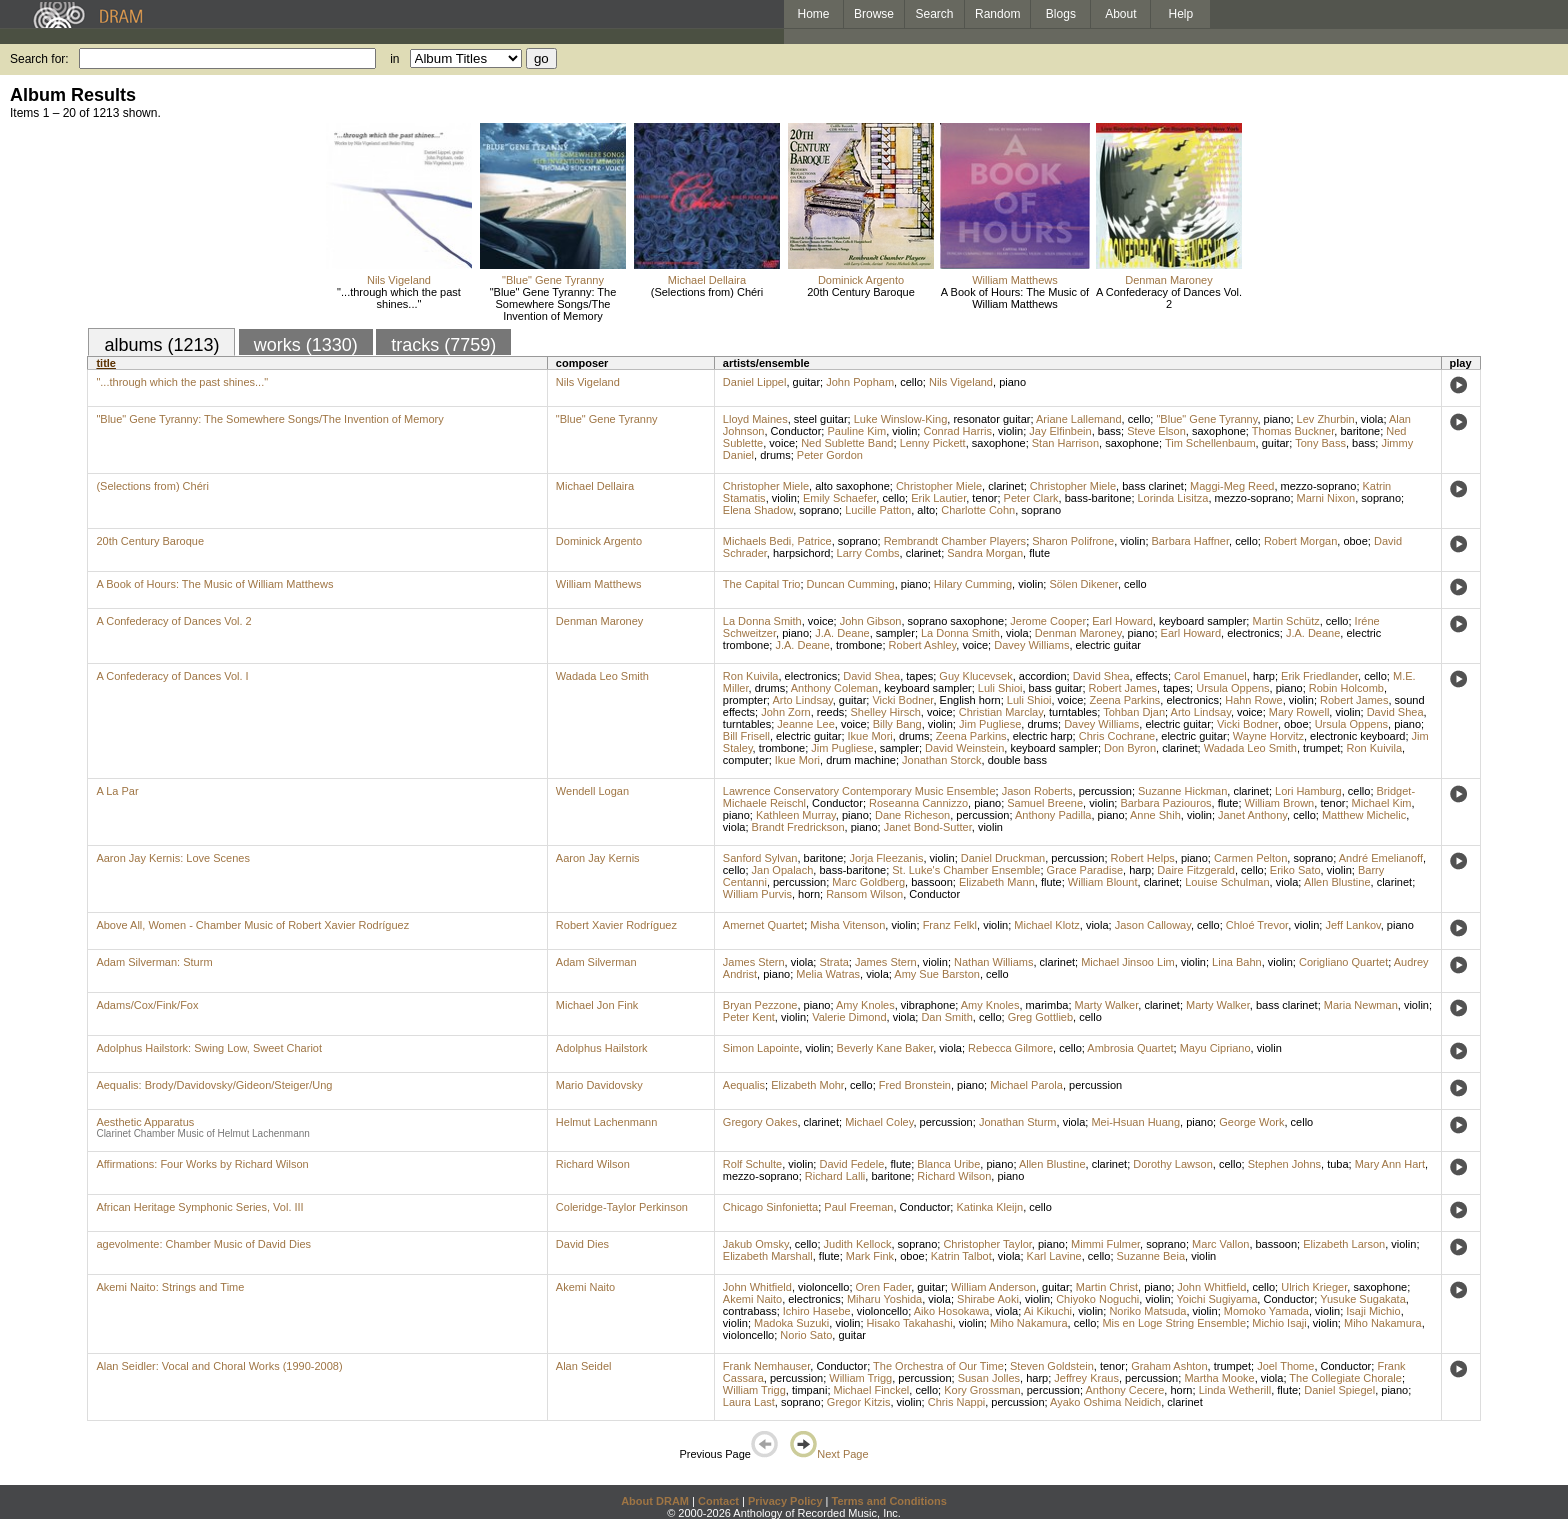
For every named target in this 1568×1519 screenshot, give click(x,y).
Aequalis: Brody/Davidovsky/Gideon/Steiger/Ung (214, 1085)
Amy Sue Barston (937, 974)
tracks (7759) (443, 345)
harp (1264, 676)
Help (1181, 14)
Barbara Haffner (1190, 541)
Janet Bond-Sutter (928, 827)
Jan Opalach (783, 870)
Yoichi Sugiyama (1216, 1299)
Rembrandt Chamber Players (955, 541)
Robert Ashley (923, 645)
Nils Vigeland (399, 280)
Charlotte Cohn (978, 510)
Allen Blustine (1337, 882)
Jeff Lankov (1352, 925)
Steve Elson (1156, 431)
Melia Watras (828, 974)
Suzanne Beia (1151, 1256)
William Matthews (1015, 280)
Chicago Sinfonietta (770, 1207)
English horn (970, 700)
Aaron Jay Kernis (598, 858)
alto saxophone (852, 486)
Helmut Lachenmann (607, 1122)
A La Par (117, 791)
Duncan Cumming (851, 584)
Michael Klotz (1046, 925)
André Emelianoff (1381, 858)
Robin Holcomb (1346, 688)
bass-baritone (1098, 498)
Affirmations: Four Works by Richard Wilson (202, 1164)
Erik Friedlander (1319, 676)
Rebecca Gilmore (1010, 1048)
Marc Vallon (1220, 1244)
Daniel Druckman (1003, 858)
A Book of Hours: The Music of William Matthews (1015, 298)
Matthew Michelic (1364, 815)
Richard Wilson (593, 1164)
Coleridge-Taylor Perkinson (622, 1207)
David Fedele (851, 1164)
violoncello (823, 1287)
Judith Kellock (858, 1244)
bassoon (932, 882)
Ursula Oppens (1232, 688)
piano (1012, 382)
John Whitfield (757, 1287)
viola (1372, 419)
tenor (984, 498)
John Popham (860, 382)
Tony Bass (1320, 443)
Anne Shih (1155, 815)
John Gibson (871, 621)
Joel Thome (1285, 1366)
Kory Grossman (982, 1390)
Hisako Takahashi (910, 1323)
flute (1039, 553)
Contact (718, 1501)
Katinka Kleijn (989, 1207)
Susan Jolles (989, 1378)
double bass (1017, 760)
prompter (745, 700)
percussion (1105, 791)
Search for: (39, 59)
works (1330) (306, 345)
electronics (1253, 633)
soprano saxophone (956, 621)
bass (1109, 431)
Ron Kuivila (751, 676)
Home (813, 14)
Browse (874, 14)
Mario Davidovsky (599, 1085)
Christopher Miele (766, 486)
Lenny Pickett (933, 443)
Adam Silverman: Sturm (154, 962)
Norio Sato (806, 1335)
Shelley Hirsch (885, 712)
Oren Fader (884, 1287)
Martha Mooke (1219, 1378)
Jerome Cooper (1048, 621)
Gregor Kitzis (859, 1402)
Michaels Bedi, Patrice (777, 541)
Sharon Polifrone (1073, 541)
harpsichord (801, 553)
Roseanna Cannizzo (918, 803)
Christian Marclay (1001, 712)
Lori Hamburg (1308, 791)
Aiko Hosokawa (952, 1311)
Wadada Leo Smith (602, 676)
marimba (1047, 1005)
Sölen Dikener (1083, 584)
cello (911, 382)
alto (926, 510)
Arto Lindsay (802, 700)
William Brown (1280, 803)
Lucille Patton (878, 510)
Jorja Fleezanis (886, 858)
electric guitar (1108, 645)
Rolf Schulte (752, 1164)
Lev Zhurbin (1326, 419)
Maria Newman (1361, 1005)
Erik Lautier (938, 498)
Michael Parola (1026, 1085)
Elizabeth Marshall (768, 1256)
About (1120, 14)
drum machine (861, 760)
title (106, 363)
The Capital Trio (762, 584)
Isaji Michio (1373, 1311)
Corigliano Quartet (1343, 962)
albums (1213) (161, 345)
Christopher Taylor (987, 1244)
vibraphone (928, 1005)
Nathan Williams (993, 962)
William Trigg (860, 1378)
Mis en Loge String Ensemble (1174, 1323)
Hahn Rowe (1253, 700)
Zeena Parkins (1124, 700)
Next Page (829, 1454)
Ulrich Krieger (1314, 1287)
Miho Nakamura (1029, 1323)
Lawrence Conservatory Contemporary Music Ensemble (859, 791)
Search (935, 14)
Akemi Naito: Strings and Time (170, 1287)
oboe (1355, 541)
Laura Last (749, 1402)
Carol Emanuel (1210, 676)
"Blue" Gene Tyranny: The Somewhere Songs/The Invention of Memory (553, 304)
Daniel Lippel (755, 382)
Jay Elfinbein (1060, 431)
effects (1152, 676)
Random (997, 14)
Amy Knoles (865, 1005)
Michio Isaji (1279, 1323)
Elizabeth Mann (997, 882)
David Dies (582, 1244)
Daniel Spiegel (1339, 1390)
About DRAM (655, 1501)
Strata (833, 962)
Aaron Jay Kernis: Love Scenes (172, 858)
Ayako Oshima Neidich (1105, 1402)
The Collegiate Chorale (1345, 1378)
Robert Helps (1143, 858)
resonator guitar (991, 419)
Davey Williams (1031, 645)
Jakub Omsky (756, 1244)
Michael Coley (879, 1122)
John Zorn (786, 712)
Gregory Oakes (760, 1122)
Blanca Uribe (948, 1164)
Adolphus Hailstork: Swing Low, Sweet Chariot (209, 1048)
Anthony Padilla (1053, 815)
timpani (809, 1390)
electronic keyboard (1357, 736)
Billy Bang (897, 724)
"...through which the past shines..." (399, 298)
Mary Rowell (1299, 712)
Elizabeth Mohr (807, 1085)
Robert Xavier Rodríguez (616, 925)
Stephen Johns (1284, 1164)
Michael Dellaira (707, 280)
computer (746, 760)
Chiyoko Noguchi (1097, 1299)
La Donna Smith (762, 621)
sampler (895, 633)
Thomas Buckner (1293, 431)
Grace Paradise (1085, 870)
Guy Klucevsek (975, 676)
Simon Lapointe (761, 1048)
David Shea (871, 676)
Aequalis (744, 1085)
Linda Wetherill (1235, 1390)
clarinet (1005, 486)
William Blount (1103, 882)
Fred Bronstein (915, 1085)
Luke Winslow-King (901, 419)
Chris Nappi (956, 1402)
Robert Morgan (1300, 541)
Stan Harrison (1065, 443)
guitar (807, 382)
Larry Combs (868, 553)
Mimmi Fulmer (1105, 1244)
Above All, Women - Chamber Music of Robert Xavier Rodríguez (252, 925)
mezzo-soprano (1319, 486)
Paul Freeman (858, 1207)
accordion (1043, 676)
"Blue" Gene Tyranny (553, 280)
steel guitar (821, 419)
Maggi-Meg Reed (1232, 486)
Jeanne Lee (806, 724)
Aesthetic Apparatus (145, 1122)
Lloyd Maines (755, 419)
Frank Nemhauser (766, 1366)
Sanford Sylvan (760, 858)
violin (904, 431)
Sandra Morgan (985, 553)
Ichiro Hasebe (817, 1311)
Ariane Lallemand (1079, 419)
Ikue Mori (870, 736)
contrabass (750, 1311)
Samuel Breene (1045, 803)
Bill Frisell (746, 736)
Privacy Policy (785, 1501)
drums (775, 455)
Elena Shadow (758, 510)
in (394, 59)
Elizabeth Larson (1344, 1244)
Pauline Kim (856, 431)
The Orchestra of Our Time (938, 1366)
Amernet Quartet (763, 925)
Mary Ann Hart (1390, 1164)
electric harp (1043, 736)
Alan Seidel (584, 1366)
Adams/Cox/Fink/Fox (147, 1005)
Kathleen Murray (796, 815)
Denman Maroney (1168, 280)
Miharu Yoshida (884, 1299)
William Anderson (993, 1287)
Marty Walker (1107, 1005)
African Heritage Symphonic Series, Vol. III (199, 1207)
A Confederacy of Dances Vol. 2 (1169, 298)
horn (809, 894)
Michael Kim (1382, 803)
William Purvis (757, 894)
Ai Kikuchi (1048, 1311)
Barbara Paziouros (1165, 803)
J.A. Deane (842, 633)
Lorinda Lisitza (1173, 498)
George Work (1251, 1122)
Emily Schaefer (839, 498)
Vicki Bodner (902, 700)
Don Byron (1130, 748)
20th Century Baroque (861, 292)
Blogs (1061, 14)
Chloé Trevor (1257, 925)
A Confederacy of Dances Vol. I (172, 676)
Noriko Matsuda (1147, 1311)
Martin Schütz (1285, 621)
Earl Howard (1122, 621)
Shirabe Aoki (988, 1299)
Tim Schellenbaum (1210, 443)
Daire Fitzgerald (1196, 870)
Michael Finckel (872, 1390)
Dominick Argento (861, 280)
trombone (859, 645)
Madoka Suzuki (791, 1323)
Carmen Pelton (1250, 858)
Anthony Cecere (1124, 1390)
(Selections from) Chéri (707, 292)
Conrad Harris (957, 431)
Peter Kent (749, 1017)
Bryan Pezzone (760, 1005)
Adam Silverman (596, 962)
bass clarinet (1153, 486)
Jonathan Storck (942, 760)
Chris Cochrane (1117, 736)
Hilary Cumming (973, 584)
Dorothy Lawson (1173, 1164)
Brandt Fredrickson (798, 827)
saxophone (1219, 431)
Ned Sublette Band (847, 443)
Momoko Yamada (1266, 1311)
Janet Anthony (1252, 815)
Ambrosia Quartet (1130, 1048)
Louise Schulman (1227, 882)
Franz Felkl (950, 925)
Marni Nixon (1326, 498)
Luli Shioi (1000, 688)
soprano (1381, 498)
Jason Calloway (1153, 925)
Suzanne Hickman (1182, 791)
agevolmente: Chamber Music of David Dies (203, 1244)
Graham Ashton (1169, 1366)
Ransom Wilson (864, 894)
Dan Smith (946, 1017)
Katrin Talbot (961, 1256)
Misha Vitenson (847, 925)
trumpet (1321, 748)
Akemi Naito (585, 1287)
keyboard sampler (1202, 621)
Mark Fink (870, 1256)
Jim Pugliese (990, 724)
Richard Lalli (835, 1176)
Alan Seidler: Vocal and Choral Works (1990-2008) (219, 1366)
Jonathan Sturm (1018, 1122)
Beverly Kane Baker (885, 1048)
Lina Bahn (1237, 962)
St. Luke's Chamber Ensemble (966, 870)
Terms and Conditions (889, 1501)
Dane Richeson (912, 815)
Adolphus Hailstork (602, 1048)
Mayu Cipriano (1215, 1048)
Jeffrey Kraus (1086, 1378)
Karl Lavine (1054, 1256)
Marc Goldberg (868, 882)
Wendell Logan (592, 791)
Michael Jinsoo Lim (1128, 962)
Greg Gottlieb (1040, 1017)
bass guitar (1056, 688)
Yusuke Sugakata (1363, 1299)
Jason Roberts (1037, 791)
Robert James (1123, 688)
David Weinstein (964, 748)
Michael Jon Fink (597, 1005)
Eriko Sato (1295, 870)
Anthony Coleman (834, 688)
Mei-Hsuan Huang (1135, 1122)
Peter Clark (1031, 498)
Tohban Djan (1134, 712)
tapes (919, 676)
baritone (1360, 431)
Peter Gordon (830, 455)
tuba (1337, 1164)
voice (782, 443)
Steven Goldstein (1052, 1366)
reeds (831, 712)
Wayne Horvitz (1268, 736)
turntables (1073, 712)
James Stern (754, 962)
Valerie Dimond (849, 1017)
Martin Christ (1107, 1287)
